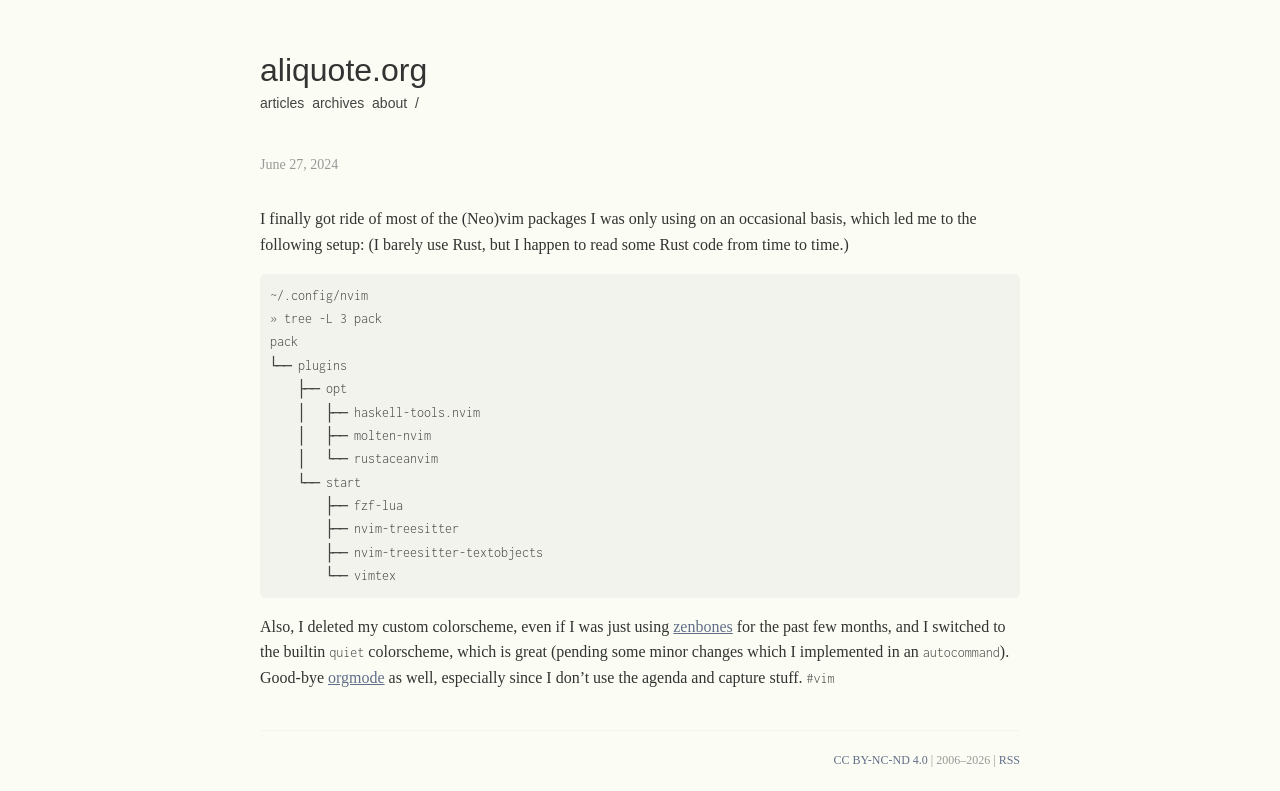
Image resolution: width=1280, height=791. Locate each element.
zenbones (703, 626)
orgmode (356, 677)
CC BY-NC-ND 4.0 (880, 760)
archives (338, 103)
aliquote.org (343, 70)
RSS (1009, 760)
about (389, 103)
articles (282, 103)
